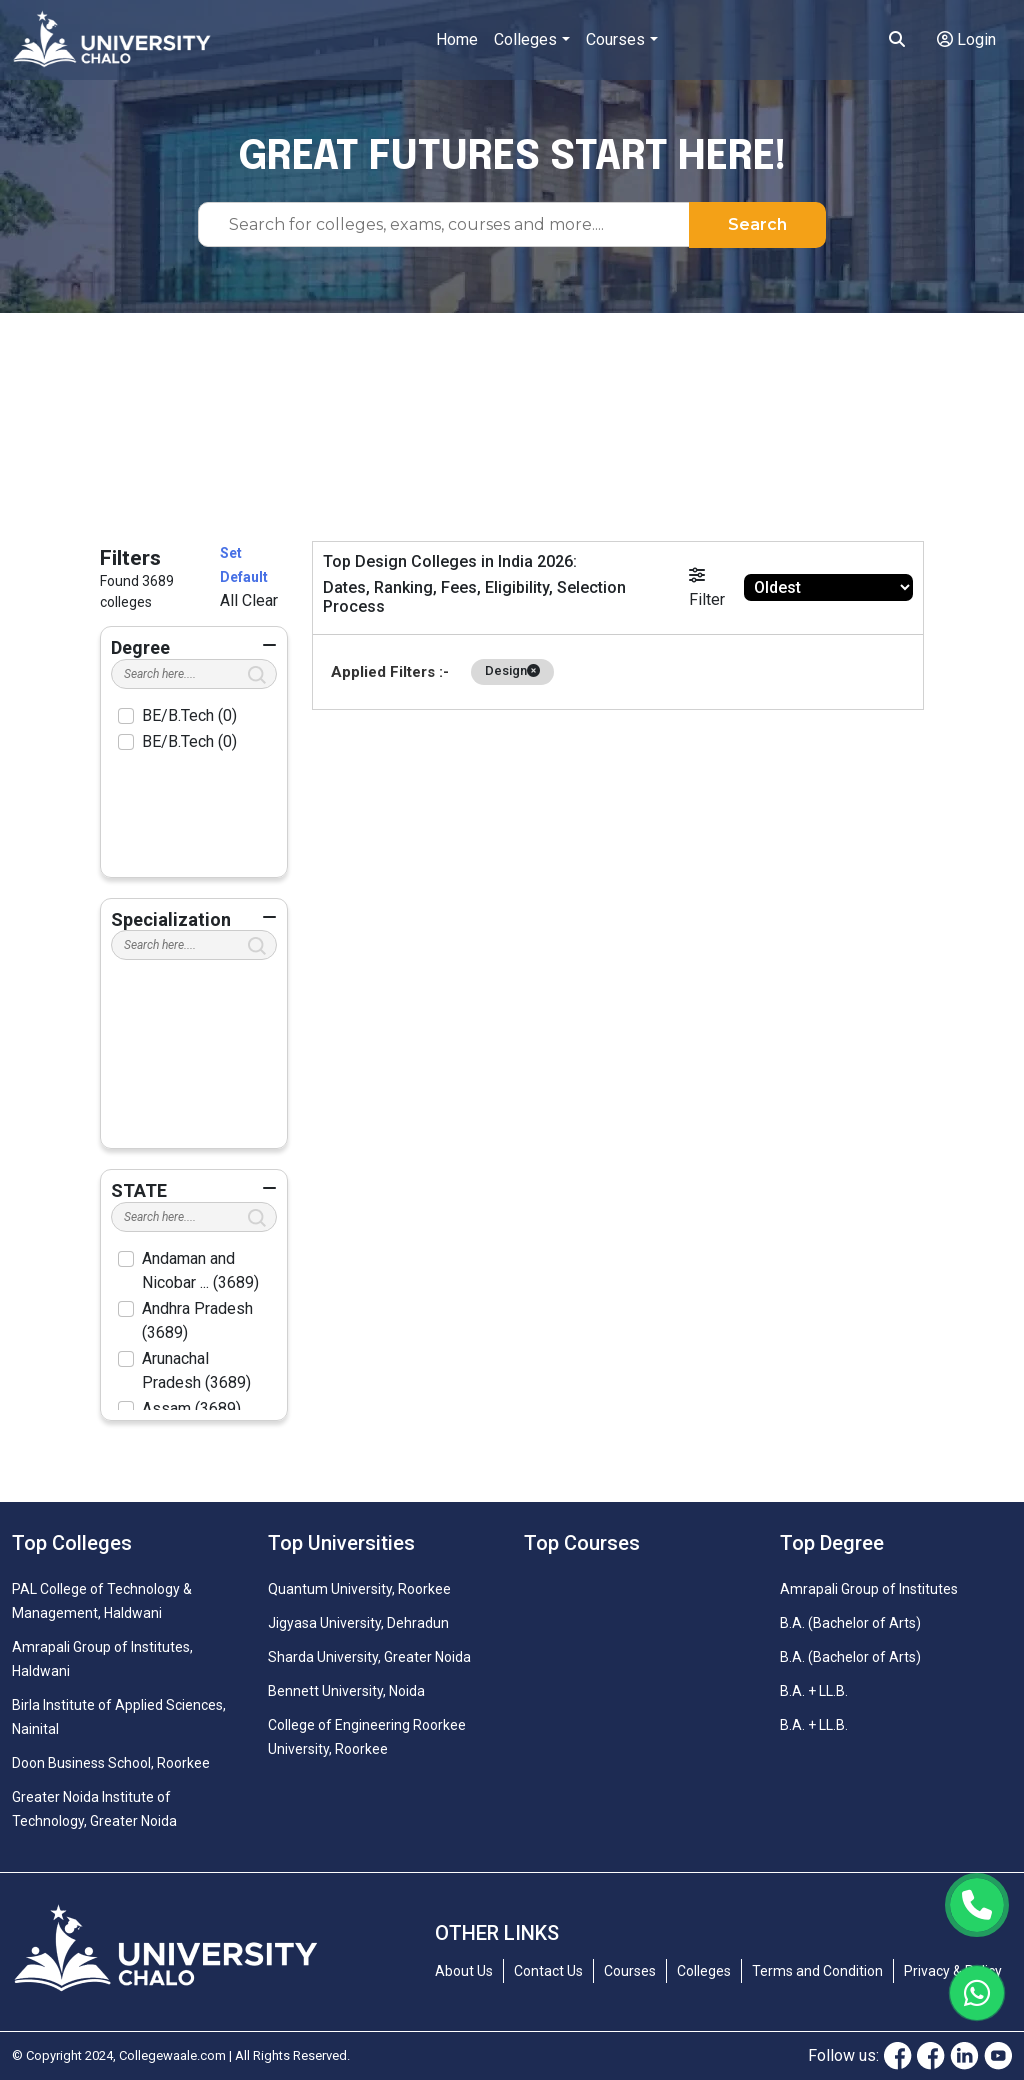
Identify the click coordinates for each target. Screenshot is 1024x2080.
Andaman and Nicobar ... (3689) (200, 1270)
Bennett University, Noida (346, 1691)
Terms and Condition (817, 1971)
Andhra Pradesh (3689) (197, 1320)
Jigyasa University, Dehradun (358, 1623)
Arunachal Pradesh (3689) (196, 1370)
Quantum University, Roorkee (359, 1589)
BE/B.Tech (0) (189, 715)
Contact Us (548, 1971)
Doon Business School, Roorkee (111, 1763)
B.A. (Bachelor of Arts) (850, 1623)
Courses (615, 39)
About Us (464, 1971)
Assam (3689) (191, 1408)
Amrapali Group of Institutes (869, 1589)
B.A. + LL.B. (814, 1691)
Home (457, 39)
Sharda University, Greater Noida (369, 1657)
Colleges (525, 39)
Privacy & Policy (953, 1971)
